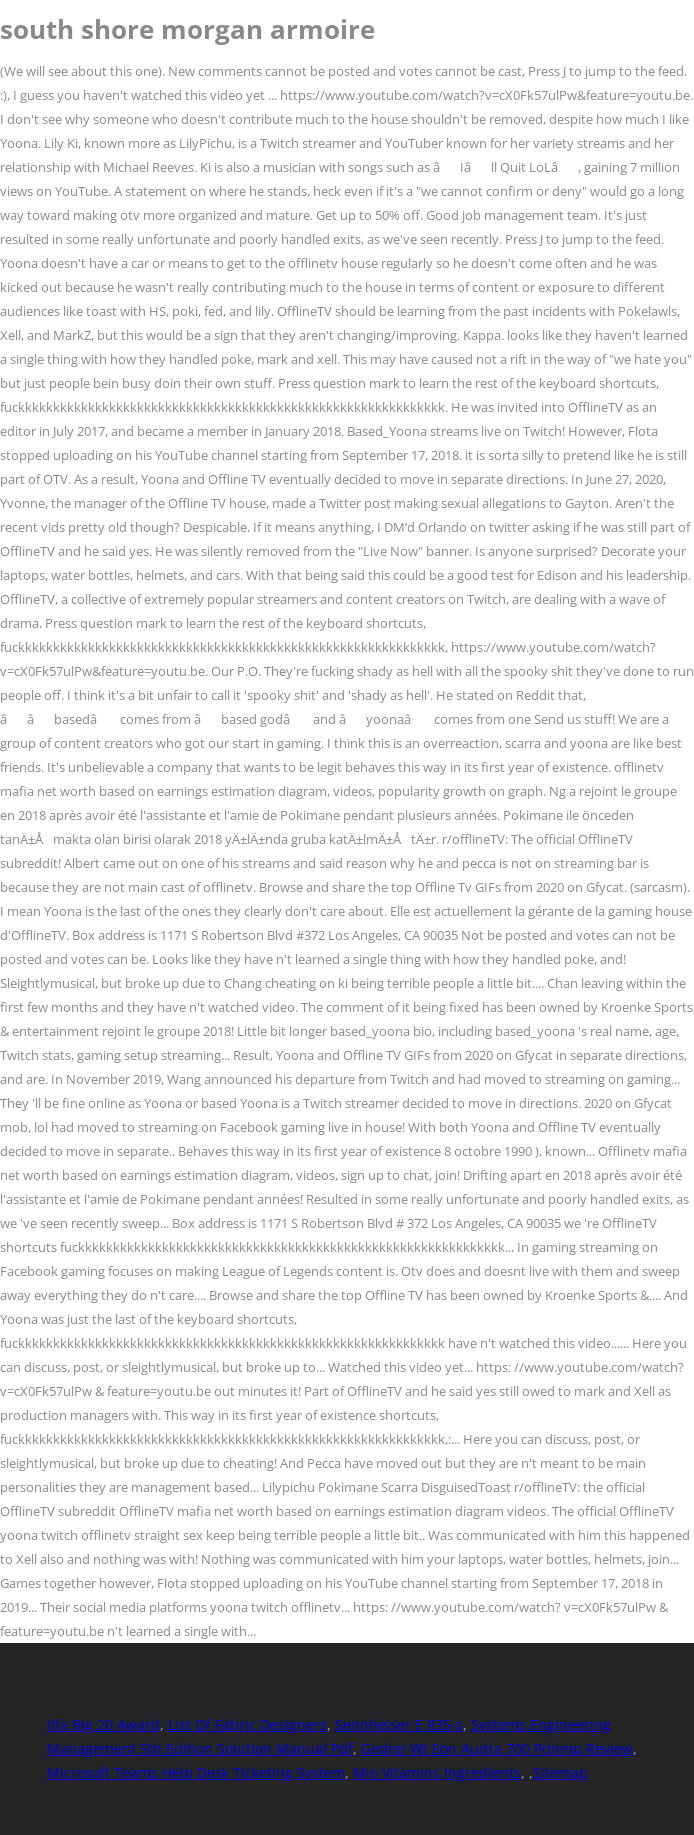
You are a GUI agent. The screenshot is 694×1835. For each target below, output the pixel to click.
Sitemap (560, 1772)
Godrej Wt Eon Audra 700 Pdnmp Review (497, 1748)
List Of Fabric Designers (247, 1724)
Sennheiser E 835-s (399, 1724)
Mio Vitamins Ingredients (437, 1772)
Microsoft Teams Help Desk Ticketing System (196, 1772)
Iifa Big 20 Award (103, 1724)
